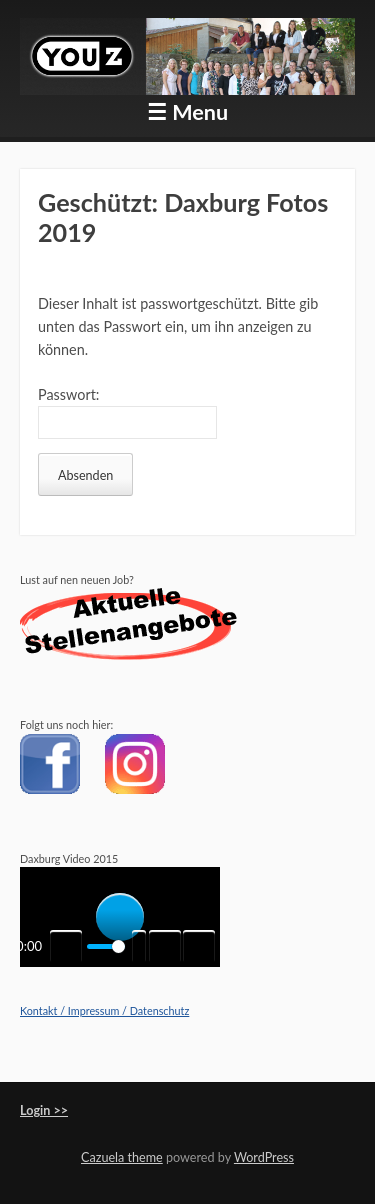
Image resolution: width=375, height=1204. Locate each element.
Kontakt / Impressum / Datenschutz (104, 1010)
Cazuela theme (122, 1157)
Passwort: (127, 412)
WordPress (264, 1157)
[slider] (106, 946)
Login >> (44, 1110)
